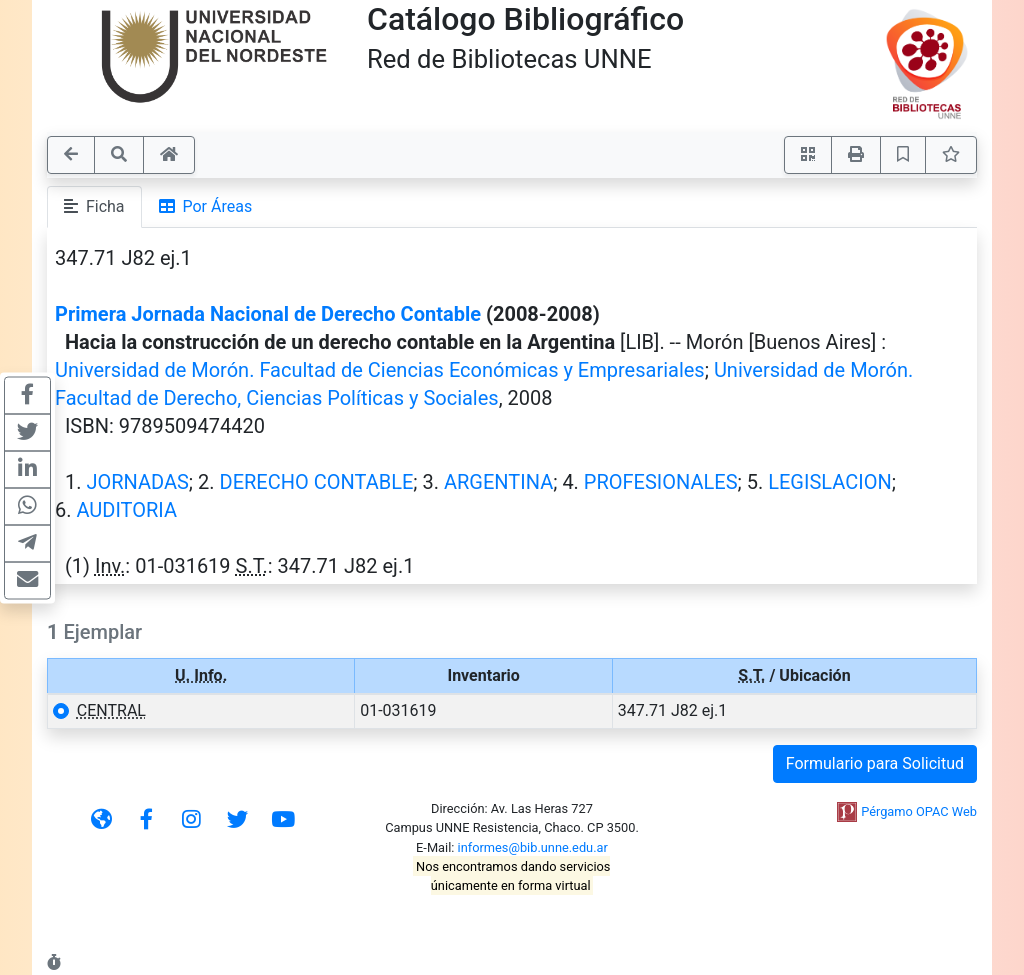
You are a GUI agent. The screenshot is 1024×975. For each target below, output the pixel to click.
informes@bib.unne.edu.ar (533, 847)
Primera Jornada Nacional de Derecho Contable (268, 314)
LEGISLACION (829, 482)
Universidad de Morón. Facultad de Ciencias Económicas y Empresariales (380, 370)
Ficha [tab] (94, 206)
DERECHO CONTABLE (317, 482)
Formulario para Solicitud (875, 763)
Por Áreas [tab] (206, 206)
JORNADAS (137, 482)
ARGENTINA (498, 482)
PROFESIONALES (661, 482)
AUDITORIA (126, 510)
